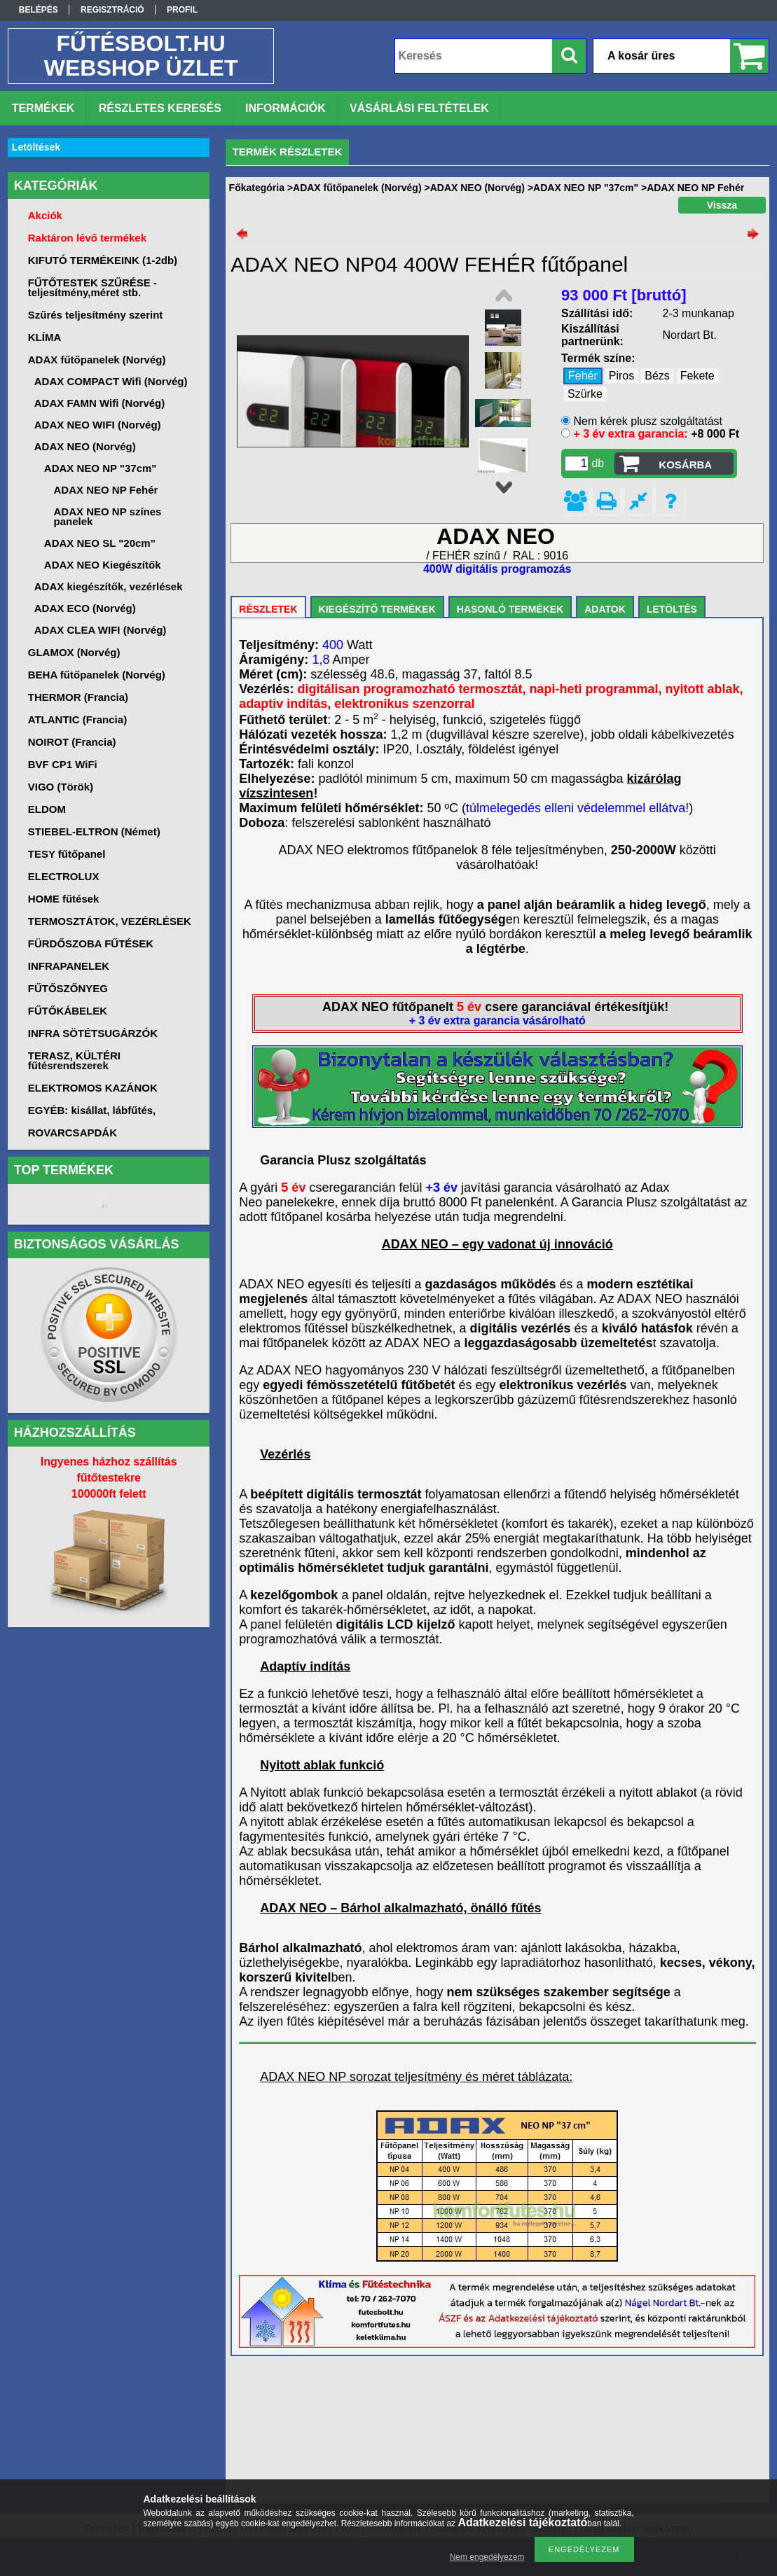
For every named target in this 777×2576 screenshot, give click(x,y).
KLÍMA (45, 337)
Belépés (38, 10)
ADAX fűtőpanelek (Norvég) (357, 187)
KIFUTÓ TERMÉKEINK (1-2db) (102, 260)
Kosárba (685, 465)
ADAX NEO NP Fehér (106, 490)
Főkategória (256, 187)
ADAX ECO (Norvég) (85, 608)
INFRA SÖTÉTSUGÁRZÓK (93, 1033)
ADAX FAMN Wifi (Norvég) (99, 403)
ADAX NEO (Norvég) (477, 187)
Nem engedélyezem (487, 2557)
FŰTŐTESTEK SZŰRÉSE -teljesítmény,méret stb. (92, 287)
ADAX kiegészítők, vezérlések (108, 586)
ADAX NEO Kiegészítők (102, 565)
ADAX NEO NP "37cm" (585, 187)
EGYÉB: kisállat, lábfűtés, (92, 1110)
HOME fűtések (63, 899)
